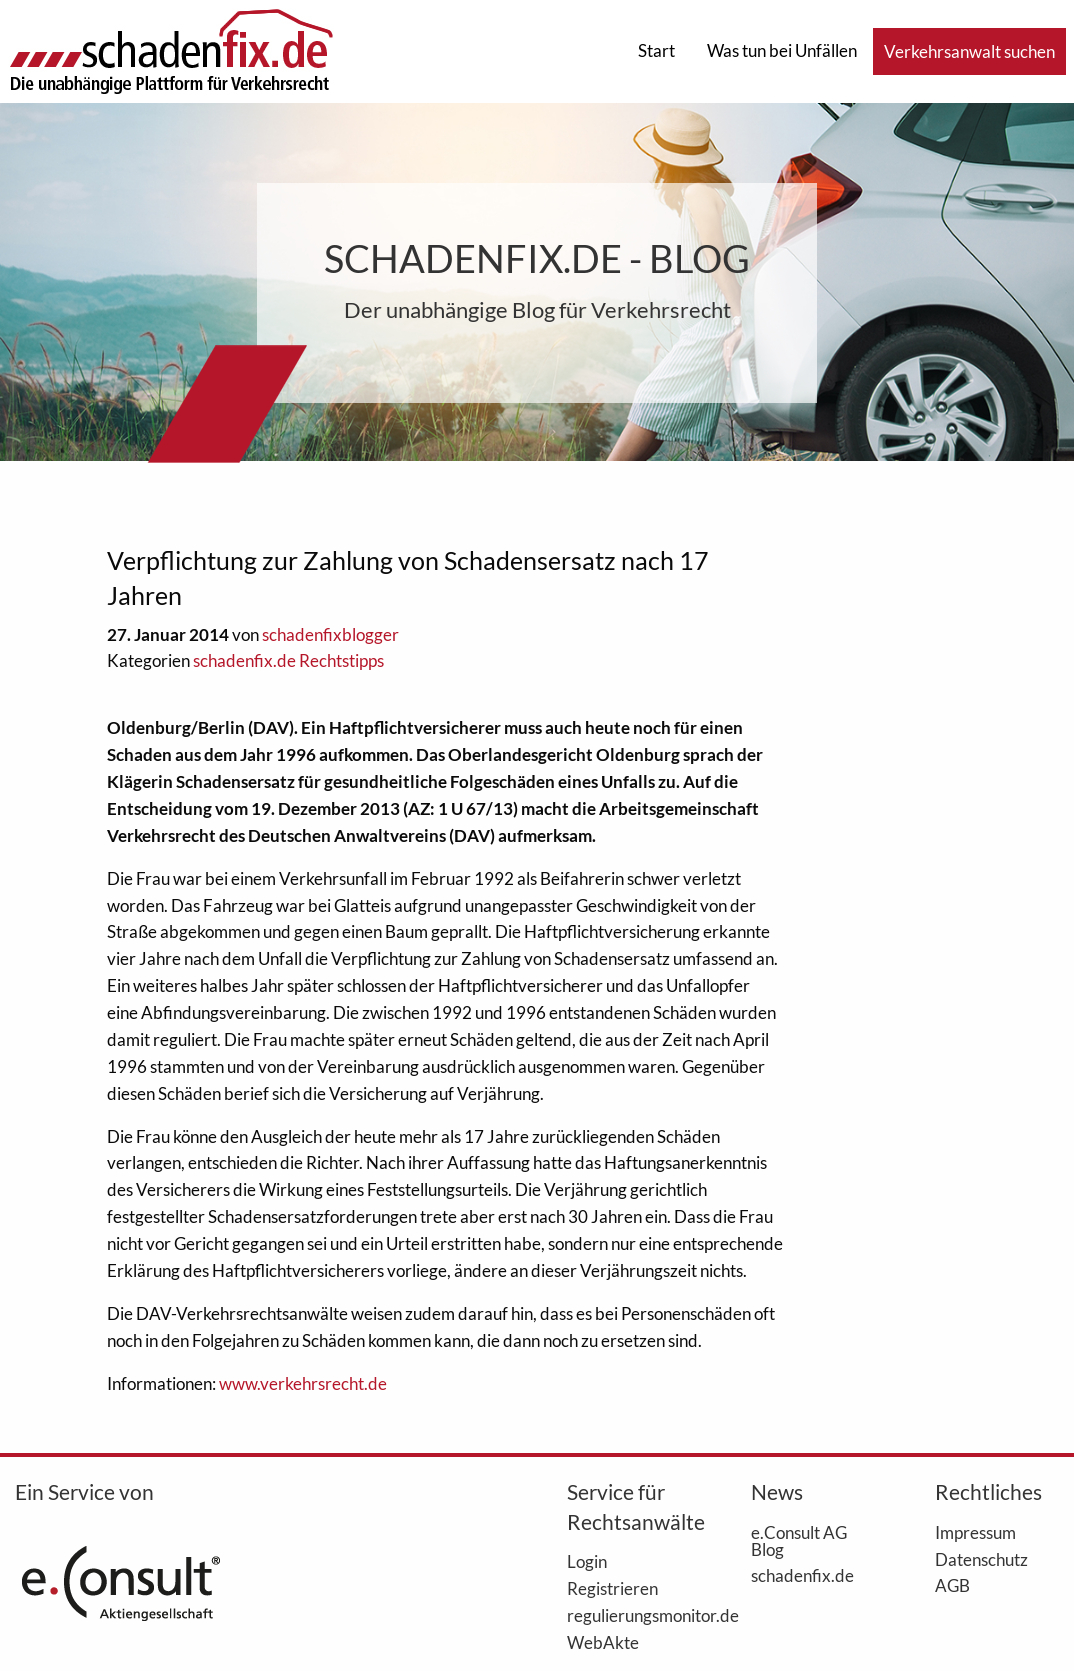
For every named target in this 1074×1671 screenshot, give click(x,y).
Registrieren (612, 1588)
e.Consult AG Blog (799, 1540)
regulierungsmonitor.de (629, 1615)
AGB (952, 1585)
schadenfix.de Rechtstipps (288, 660)
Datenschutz (981, 1559)
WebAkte (603, 1642)
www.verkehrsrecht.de (303, 1383)
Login (587, 1561)
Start (656, 50)
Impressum (975, 1532)
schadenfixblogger (330, 634)
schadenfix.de (802, 1575)
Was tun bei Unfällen (782, 50)
